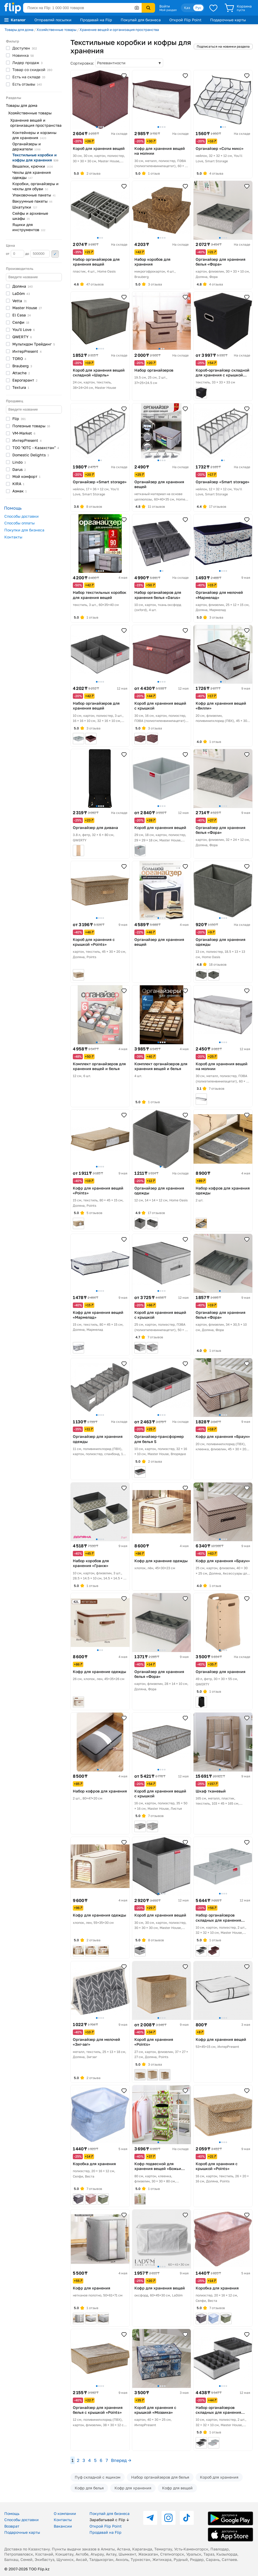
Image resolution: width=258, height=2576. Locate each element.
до (37, 253)
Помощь (11, 2513)
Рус (198, 8)
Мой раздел (168, 10)
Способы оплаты (19, 523)
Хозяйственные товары (56, 29)
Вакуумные (32, 201)
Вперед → (121, 2460)
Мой (26, 476)
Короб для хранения (219, 2477)
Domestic (30, 455)
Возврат (11, 2526)
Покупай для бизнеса (141, 19)
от (15, 253)
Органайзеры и (26, 146)
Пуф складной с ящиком (97, 2477)
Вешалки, (32, 166)
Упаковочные (34, 195)
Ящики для (28, 227)
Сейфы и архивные (30, 216)
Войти (164, 6)
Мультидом (33, 344)
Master (27, 307)
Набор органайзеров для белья (160, 2477)
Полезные (31, 426)
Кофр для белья (89, 2488)
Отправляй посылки (52, 19)
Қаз (187, 8)
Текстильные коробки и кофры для (35, 157)
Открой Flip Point (185, 19)
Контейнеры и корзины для (34, 135)
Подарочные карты (228, 19)
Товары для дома (19, 29)
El (21, 315)
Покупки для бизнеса (24, 530)
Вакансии (63, 2526)
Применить (55, 254)
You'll (23, 329)
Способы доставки (21, 516)
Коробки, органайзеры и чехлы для (35, 186)
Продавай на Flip (96, 19)
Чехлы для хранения (31, 175)
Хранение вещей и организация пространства (119, 29)
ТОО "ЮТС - (35, 447)
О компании (65, 2513)
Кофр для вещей (177, 2488)
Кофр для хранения (132, 2488)
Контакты (13, 537)
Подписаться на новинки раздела (223, 46)
